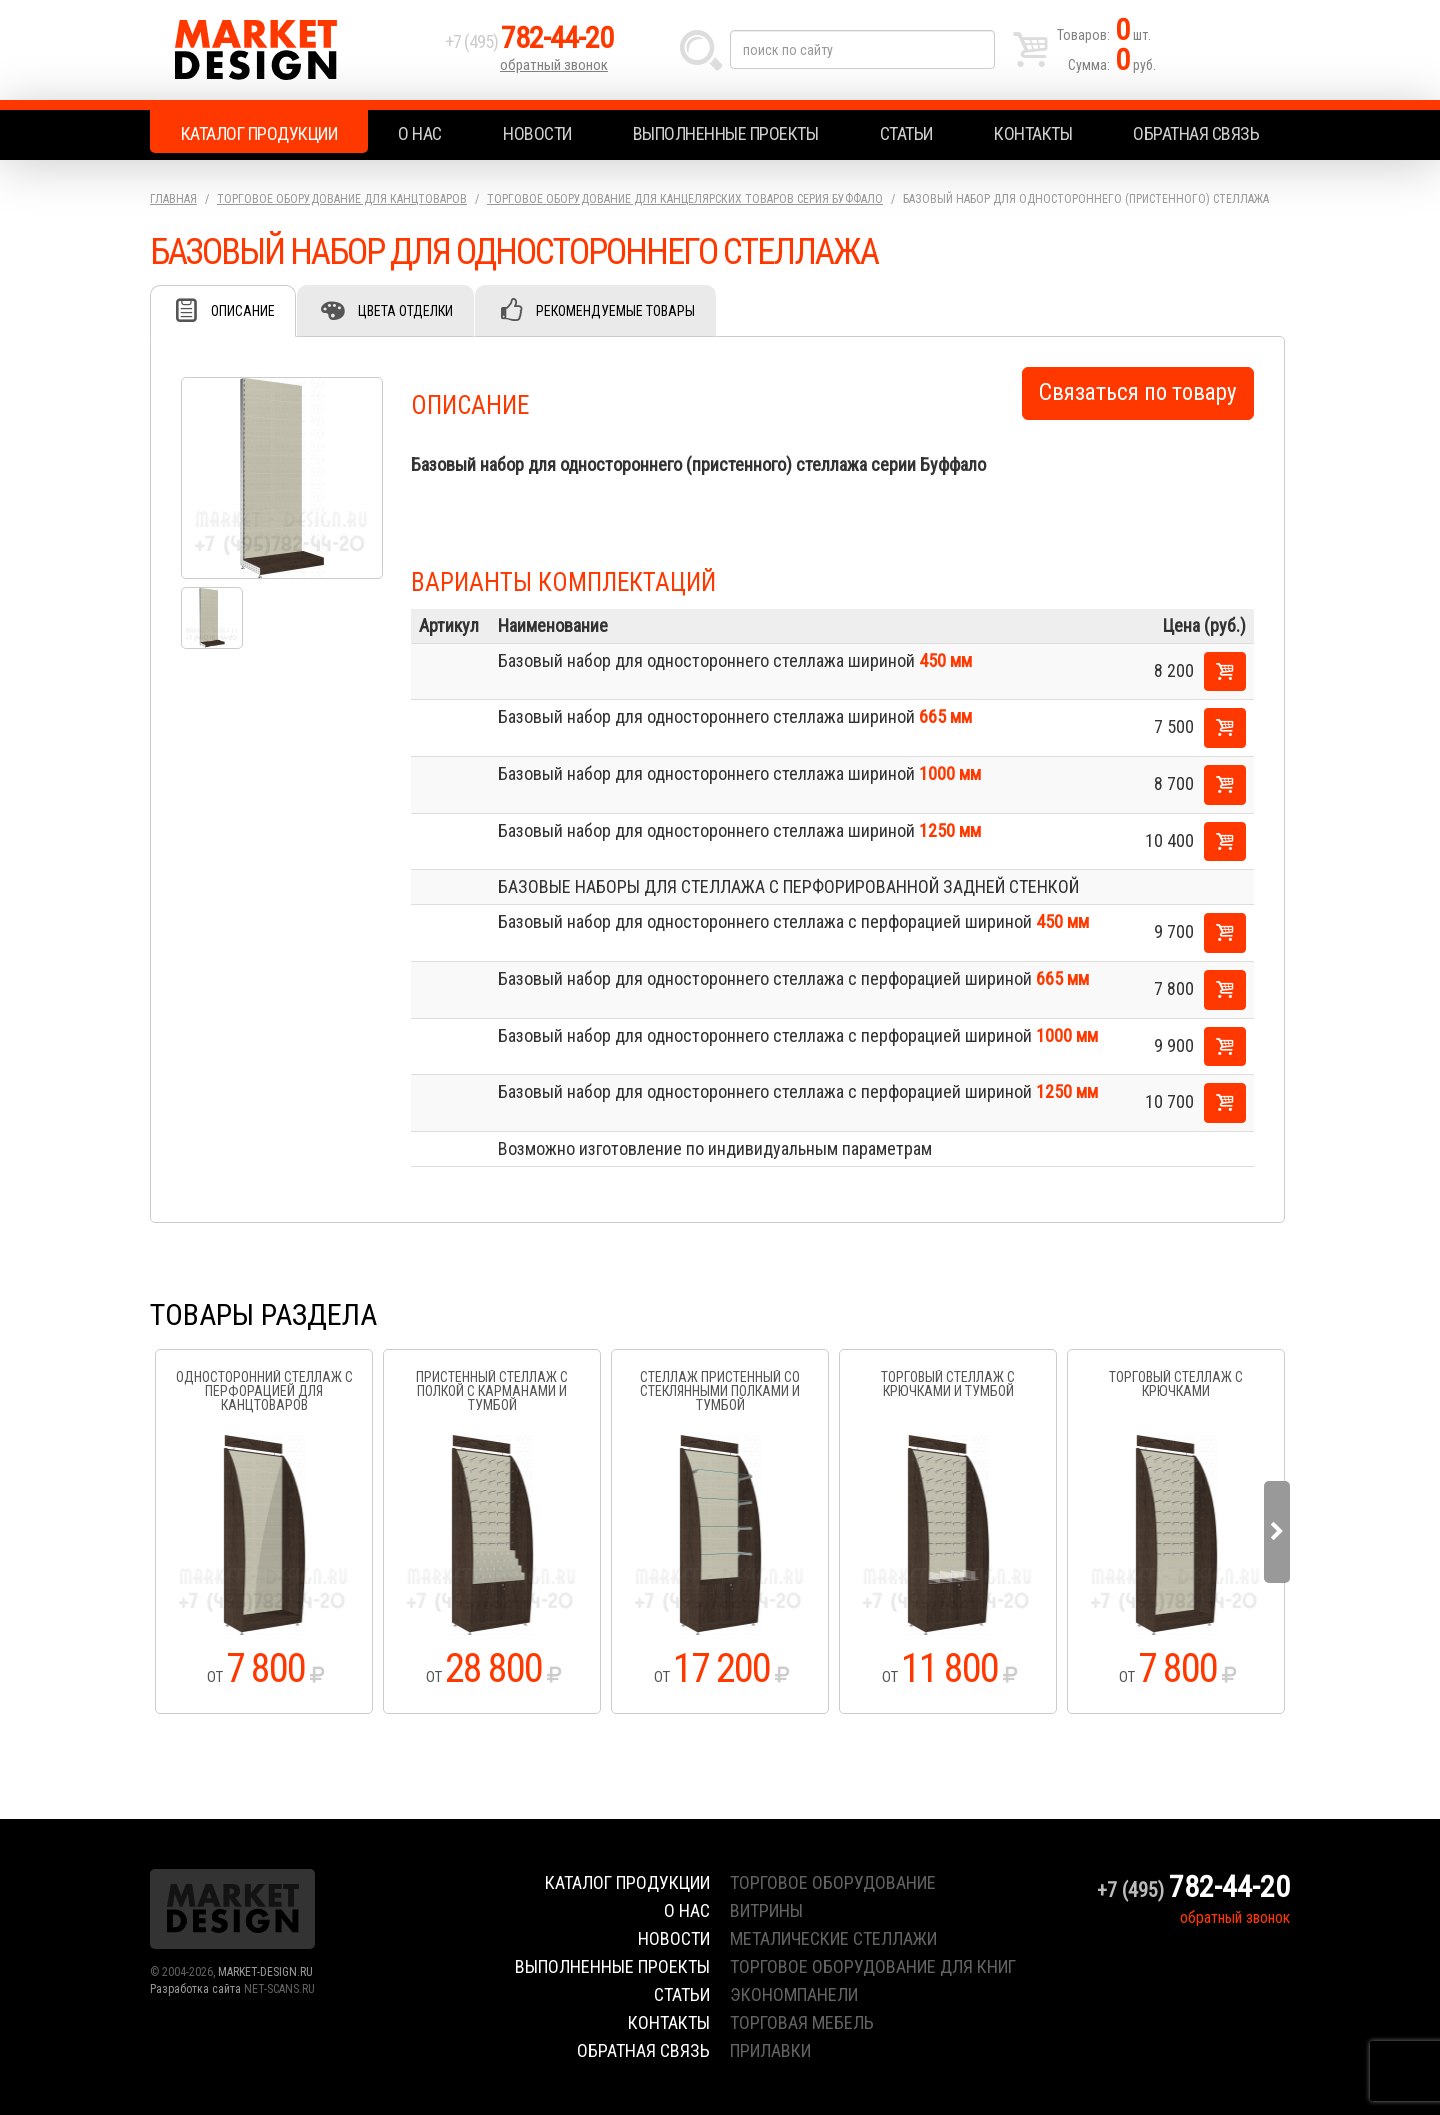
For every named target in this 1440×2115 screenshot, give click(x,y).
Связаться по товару (1138, 392)
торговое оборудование (833, 1882)
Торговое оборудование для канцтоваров (342, 199)
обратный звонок (554, 65)
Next (1277, 1532)
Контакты (1033, 133)
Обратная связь (1196, 133)
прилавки (770, 2050)
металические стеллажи (833, 1938)
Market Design (292, 50)
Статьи (906, 133)
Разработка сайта (195, 1989)
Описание (243, 311)
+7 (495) (529, 41)
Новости (537, 133)
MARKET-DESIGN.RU (265, 1972)
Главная (173, 199)
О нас (420, 133)
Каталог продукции (259, 133)
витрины (766, 1910)
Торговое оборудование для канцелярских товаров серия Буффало (685, 199)
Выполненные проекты (726, 133)
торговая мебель (802, 2022)
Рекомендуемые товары (615, 311)
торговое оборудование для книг (873, 1966)
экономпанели (794, 1994)
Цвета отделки (405, 311)
